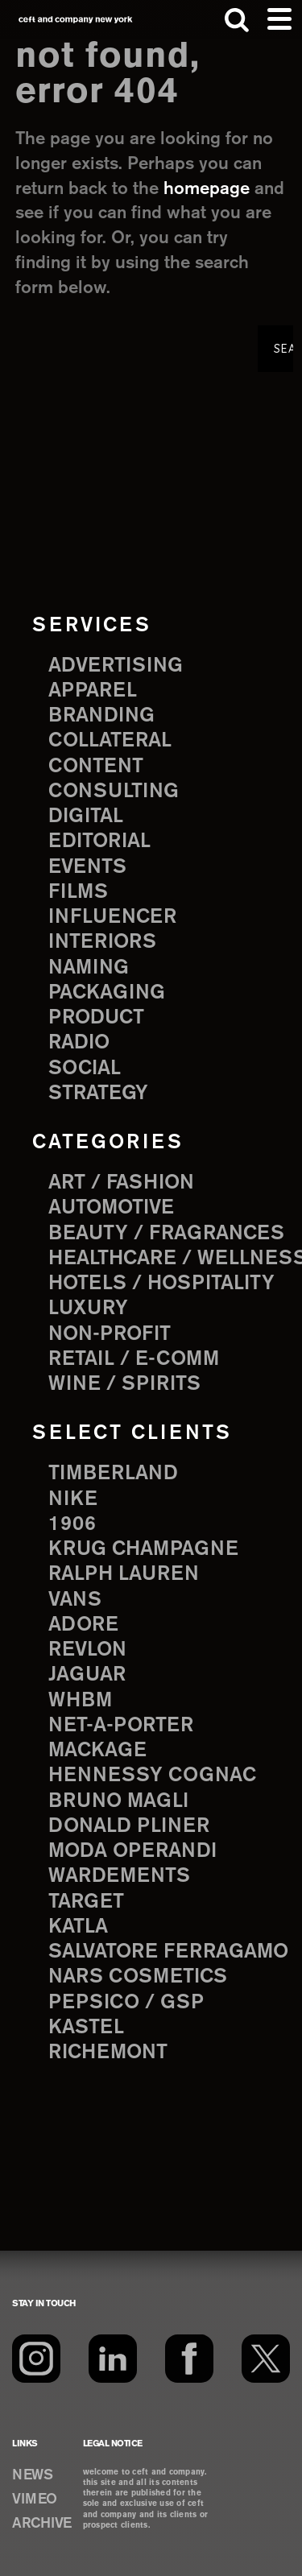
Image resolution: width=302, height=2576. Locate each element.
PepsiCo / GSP (126, 2003)
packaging (106, 993)
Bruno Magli (118, 1801)
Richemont (108, 2052)
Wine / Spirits (124, 1384)
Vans (74, 1600)
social (84, 1068)
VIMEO (34, 2499)
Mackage (97, 1750)
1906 (72, 1524)
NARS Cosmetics (137, 1977)
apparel (92, 691)
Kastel (86, 2027)
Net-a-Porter (120, 1726)
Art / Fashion (121, 1183)
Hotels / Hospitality (161, 1283)
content (95, 766)
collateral (110, 741)
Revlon (87, 1650)
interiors (102, 942)
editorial (99, 841)
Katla (78, 1927)
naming (88, 968)
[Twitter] (266, 2358)
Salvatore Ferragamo (168, 1952)
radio (79, 1043)
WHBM (80, 1701)
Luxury (88, 1308)
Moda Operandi (132, 1851)
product (96, 1018)
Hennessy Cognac (152, 1775)
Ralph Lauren (123, 1574)
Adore (83, 1625)
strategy (98, 1093)
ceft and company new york (75, 20)
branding (101, 716)
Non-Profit (109, 1334)
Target (86, 1902)
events (87, 867)
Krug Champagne (143, 1549)
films (78, 892)
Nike (72, 1499)
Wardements (119, 1876)
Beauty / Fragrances (166, 1234)
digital (85, 816)
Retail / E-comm (133, 1359)
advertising (115, 666)
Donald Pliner (128, 1826)
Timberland (113, 1473)
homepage (206, 189)
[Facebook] (189, 2358)
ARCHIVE (42, 2523)
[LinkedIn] (113, 2358)
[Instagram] (36, 2358)
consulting (113, 791)
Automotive (111, 1208)
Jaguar (87, 1675)
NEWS (32, 2475)
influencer (112, 917)
